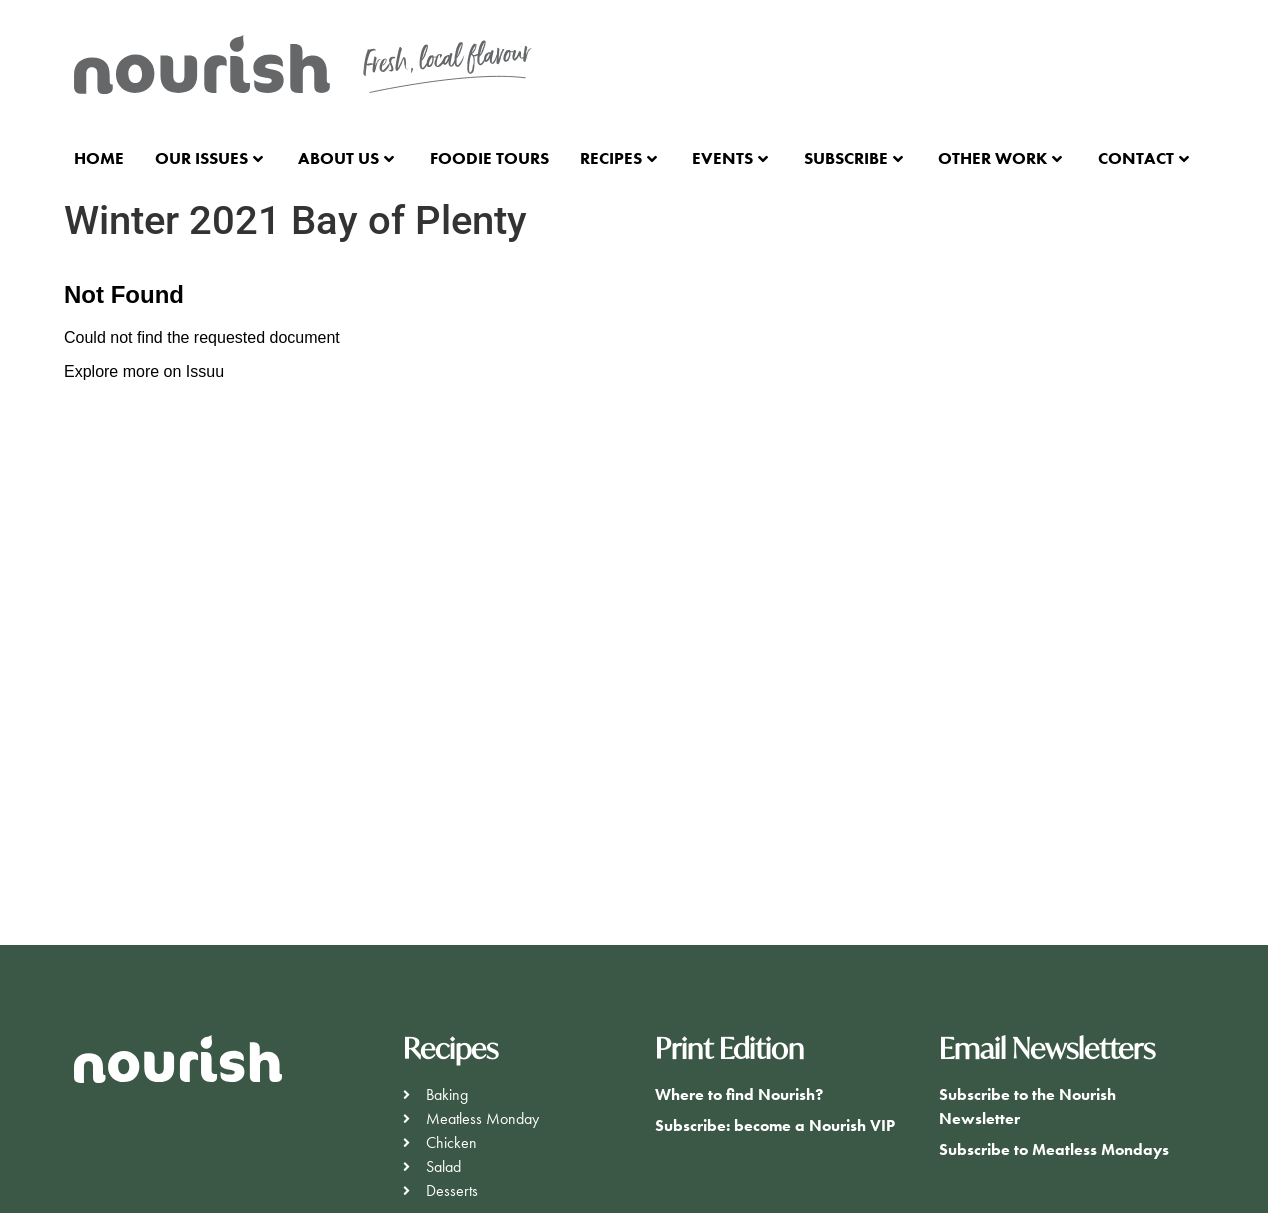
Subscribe (853, 158)
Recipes (618, 158)
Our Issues (209, 158)
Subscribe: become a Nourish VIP (775, 1125)
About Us (346, 158)
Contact (1143, 158)
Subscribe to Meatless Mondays (1054, 1149)
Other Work (1000, 158)
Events (730, 158)
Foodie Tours (489, 158)
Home (99, 158)
